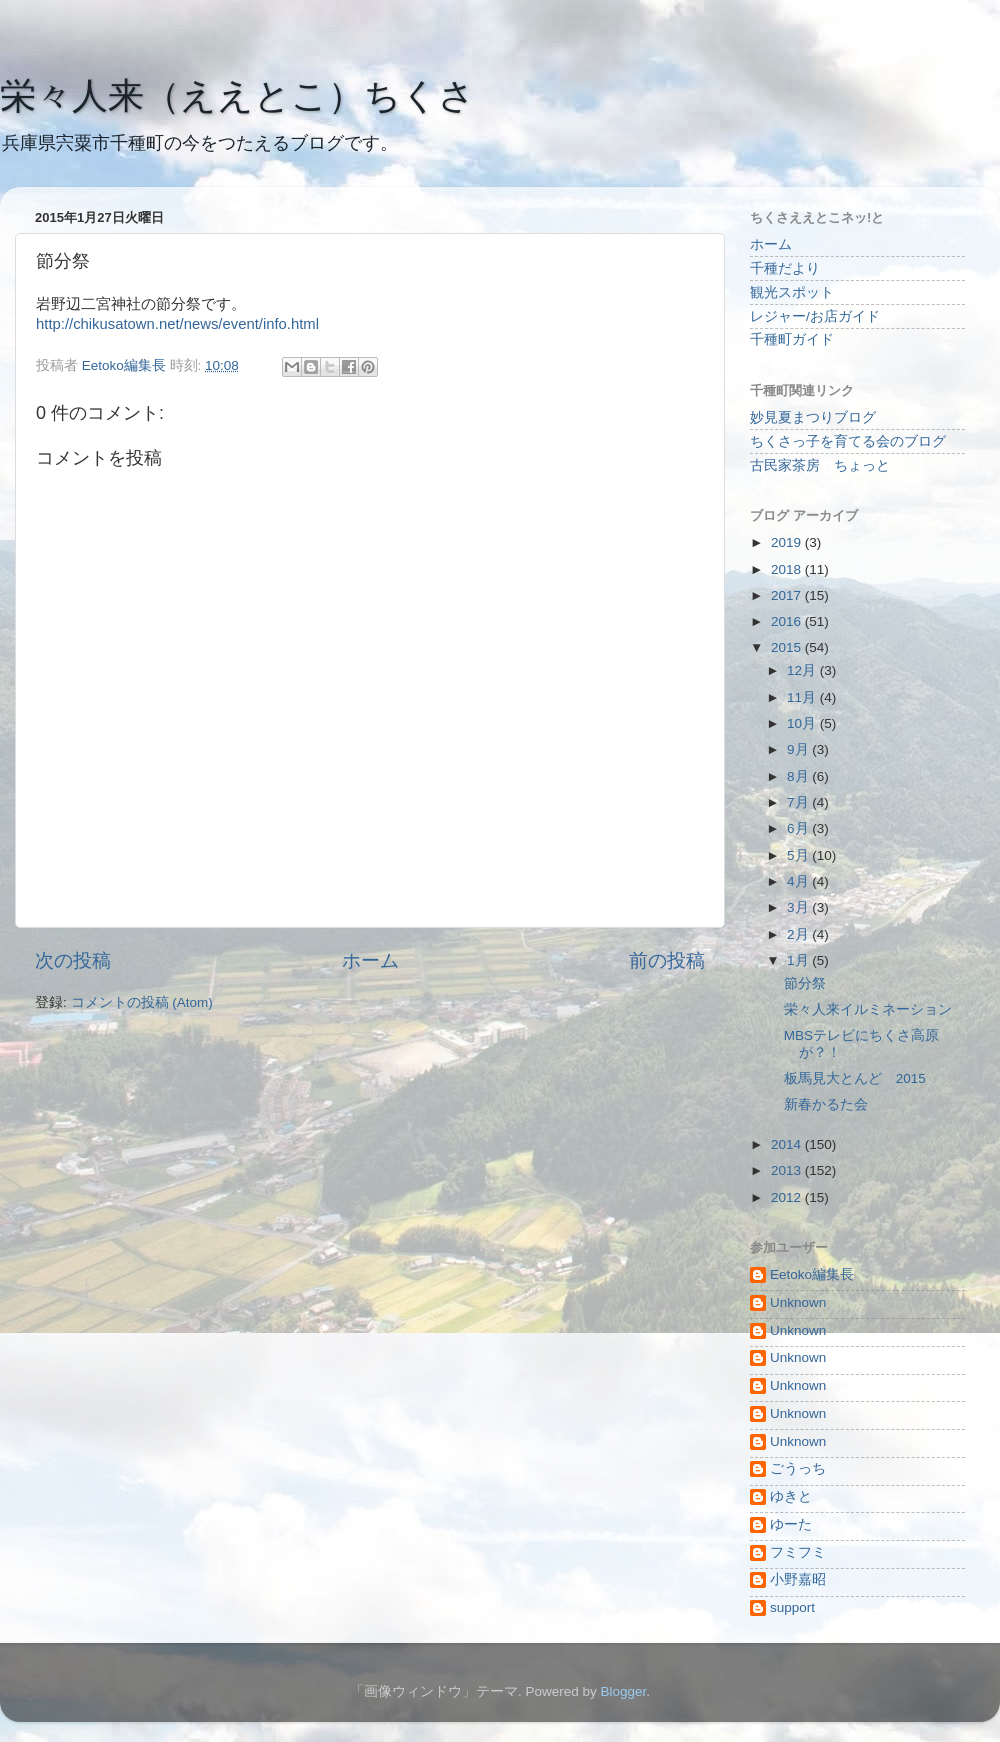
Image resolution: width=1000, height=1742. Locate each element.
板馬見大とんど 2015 (855, 1078)
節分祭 (805, 983)
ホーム (370, 960)
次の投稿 (73, 960)
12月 (803, 670)
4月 (799, 881)
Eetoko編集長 (812, 1274)
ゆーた (791, 1524)
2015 (788, 647)
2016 (788, 621)
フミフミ (798, 1552)
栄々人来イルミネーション (868, 1009)
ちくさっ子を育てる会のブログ (848, 441)
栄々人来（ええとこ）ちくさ (237, 95)
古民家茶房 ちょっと (820, 465)
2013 (788, 1170)
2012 (788, 1197)
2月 (799, 934)
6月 (799, 828)
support (792, 1607)
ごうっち (798, 1468)
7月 (799, 802)
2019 (788, 542)
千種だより (785, 268)
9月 (799, 749)
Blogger (623, 1691)
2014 (788, 1144)
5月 (799, 855)
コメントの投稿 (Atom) (142, 1002)
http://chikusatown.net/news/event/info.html (177, 324)
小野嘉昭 (798, 1579)
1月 (799, 960)
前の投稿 (667, 960)
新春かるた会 (826, 1104)
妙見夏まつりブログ (813, 417)
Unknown (798, 1302)
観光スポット (792, 292)
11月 (803, 697)
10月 (803, 723)
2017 (788, 595)
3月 (799, 907)
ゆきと (791, 1496)
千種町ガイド (792, 339)
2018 (788, 569)
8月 (799, 776)
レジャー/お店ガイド (815, 316)
